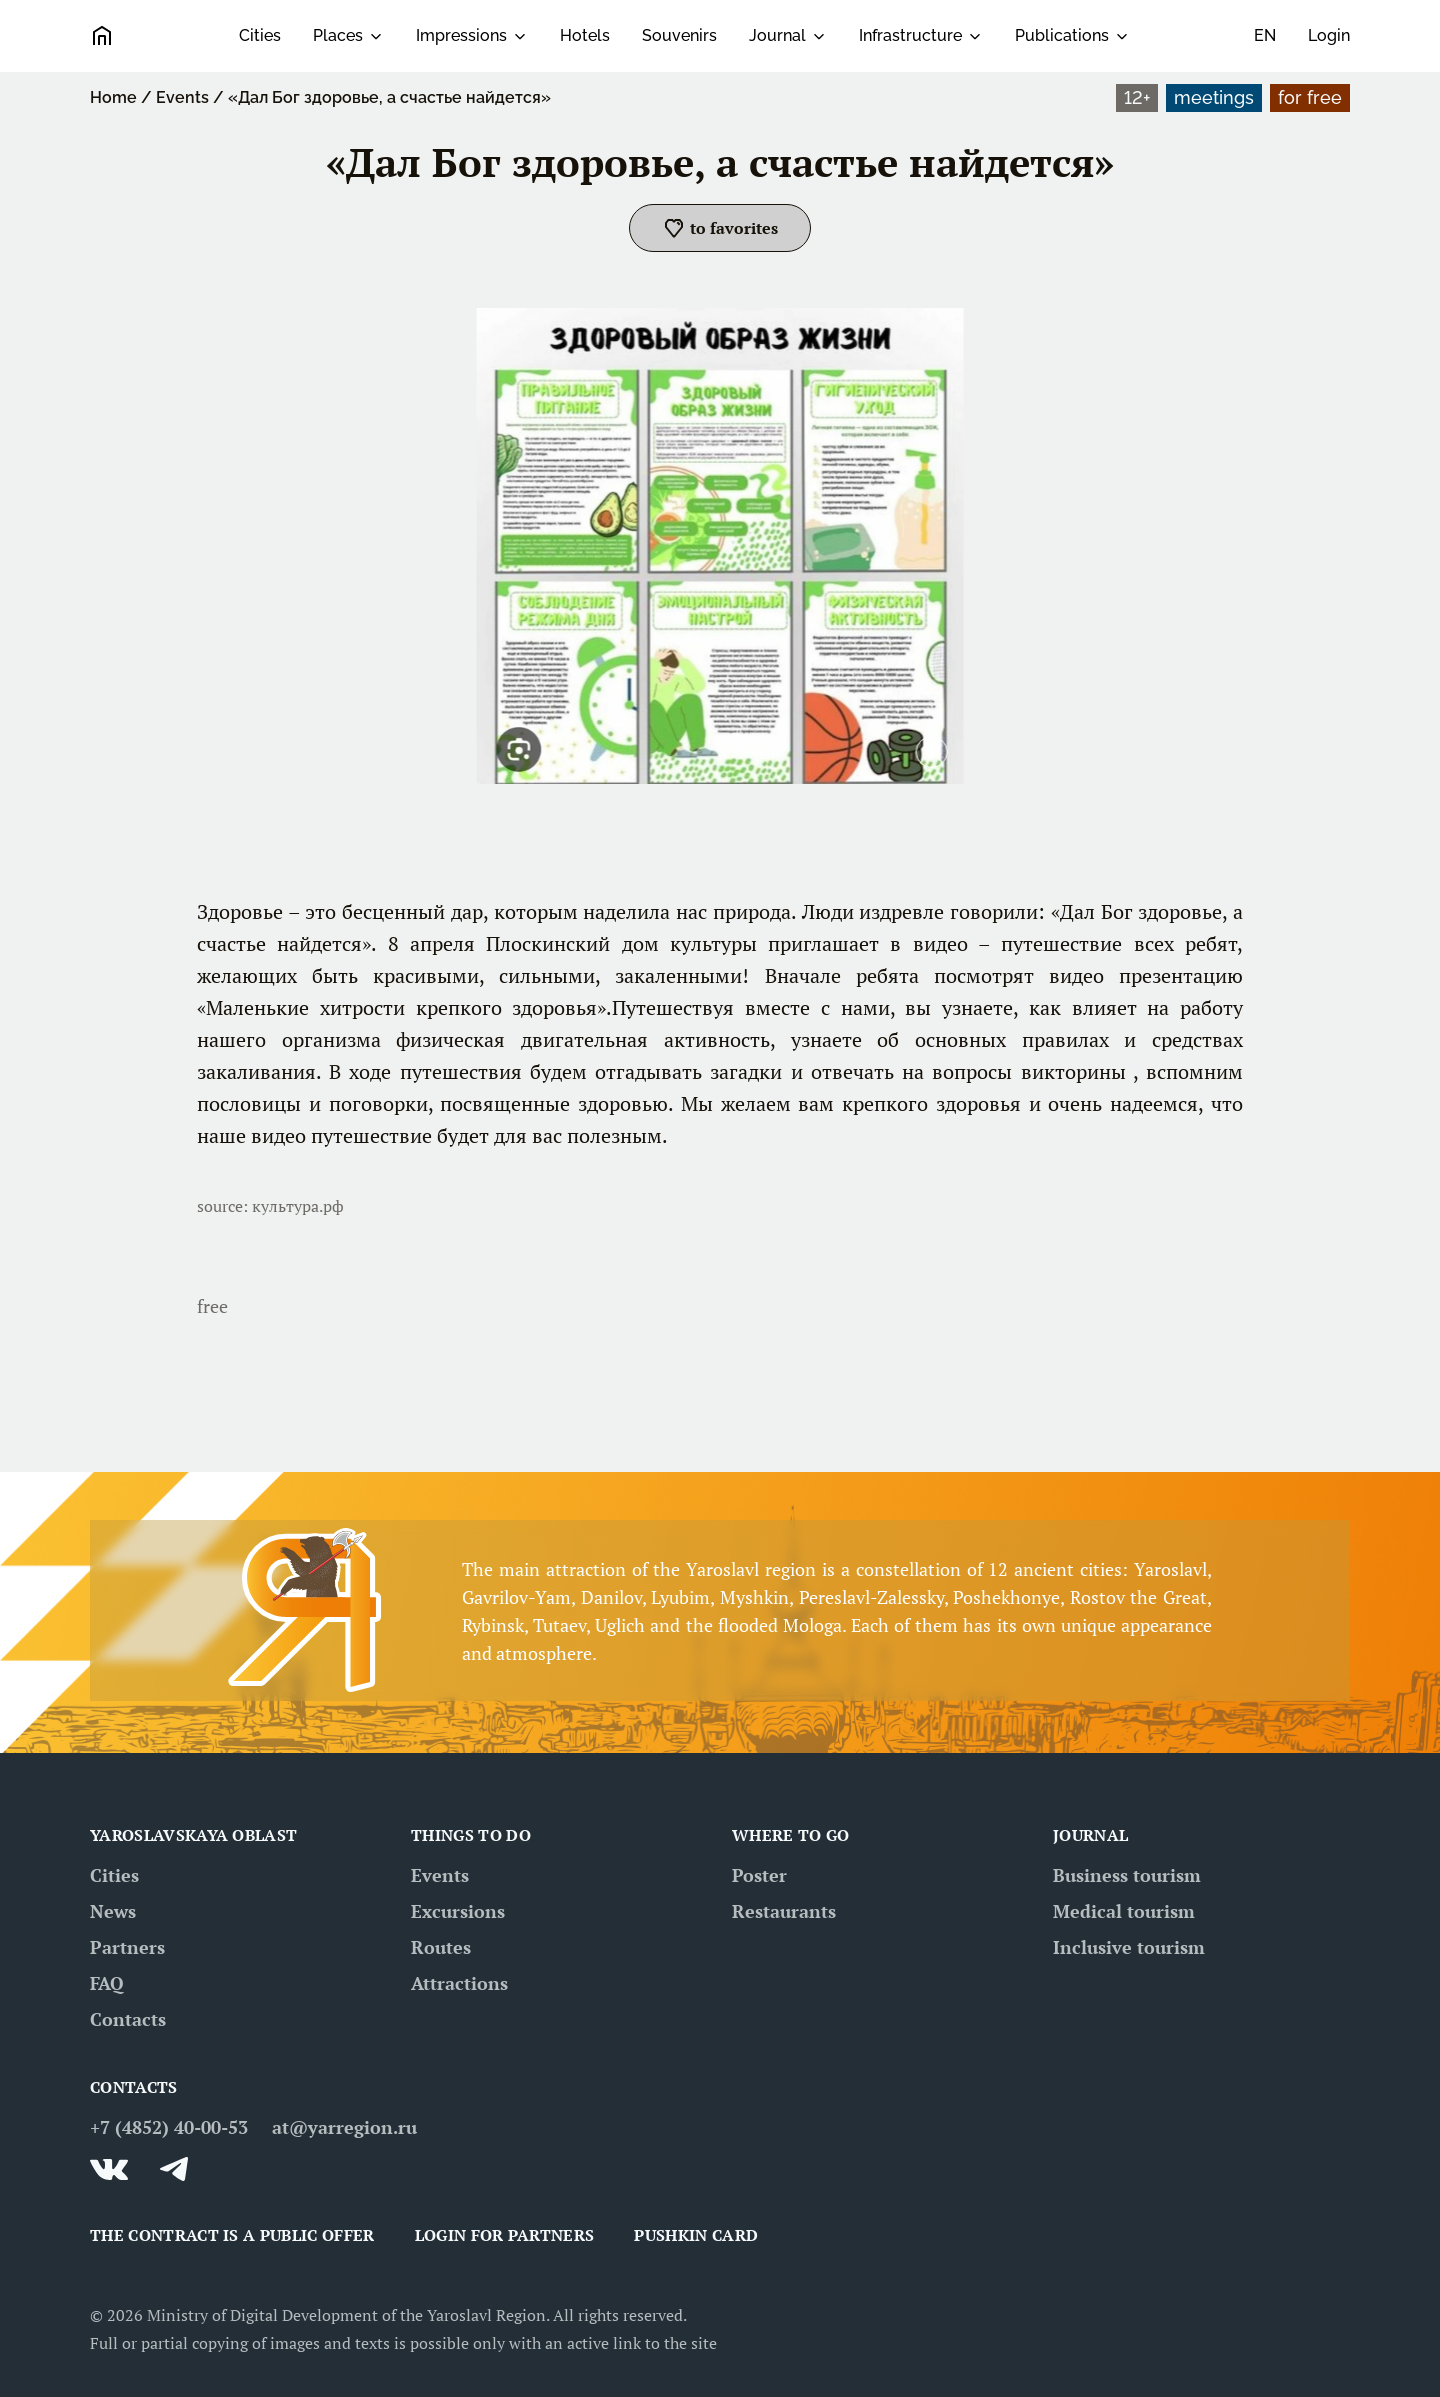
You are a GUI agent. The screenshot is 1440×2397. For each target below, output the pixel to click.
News (113, 1911)
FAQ (107, 1983)
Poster (759, 1875)
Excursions (458, 1911)
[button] (720, 228)
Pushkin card (696, 2235)
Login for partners (505, 2235)
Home (113, 97)
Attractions (459, 1983)
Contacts (128, 2019)
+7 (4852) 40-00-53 (169, 2127)
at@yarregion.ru (344, 2127)
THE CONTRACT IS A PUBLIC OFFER (232, 2235)
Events (182, 97)
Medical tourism (1124, 1911)
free (212, 1306)
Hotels (585, 35)
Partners (127, 1947)
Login (1329, 35)
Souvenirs (679, 35)
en (1265, 35)
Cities (260, 35)
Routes (441, 1947)
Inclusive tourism (1129, 1947)
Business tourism (1127, 1875)
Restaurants (784, 1911)
